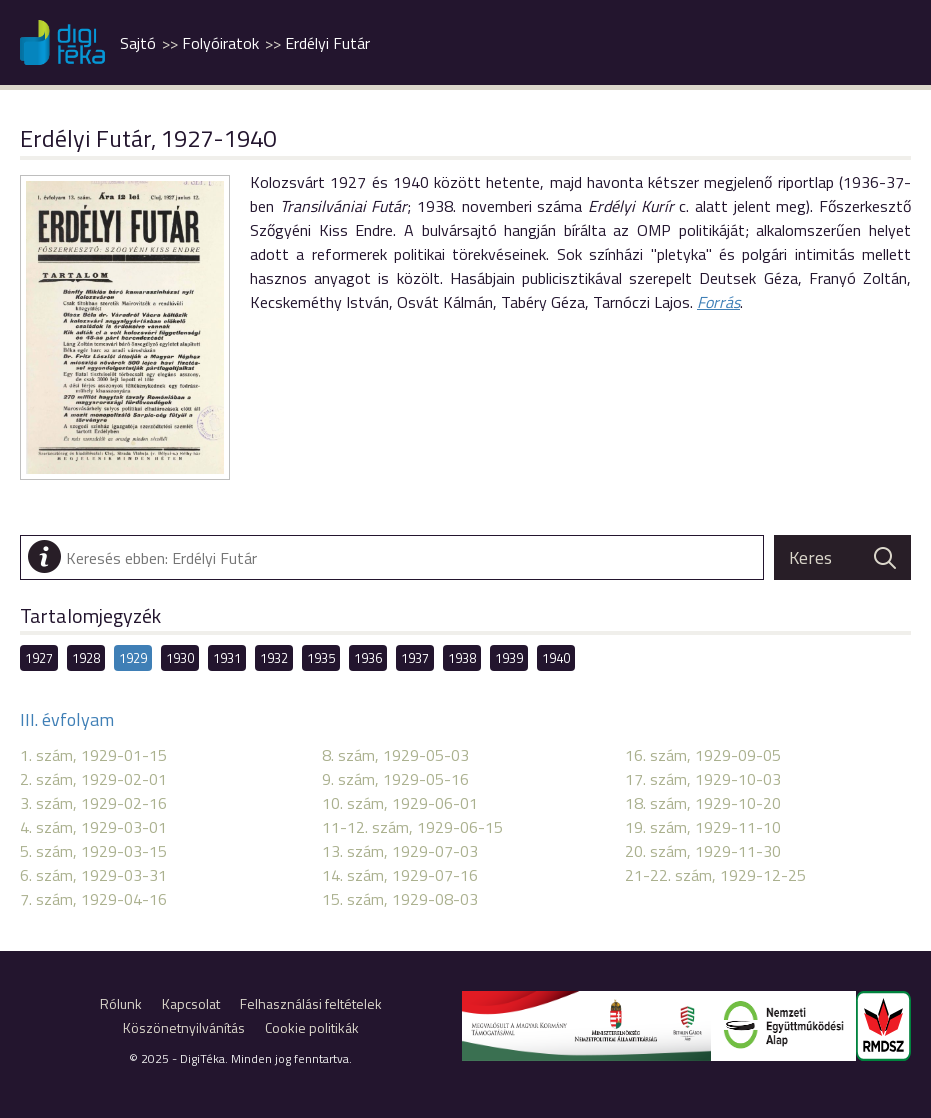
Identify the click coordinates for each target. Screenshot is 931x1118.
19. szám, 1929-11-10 (703, 827)
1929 (133, 658)
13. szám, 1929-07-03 (400, 851)
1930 (180, 658)
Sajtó (138, 43)
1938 (462, 658)
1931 (227, 658)
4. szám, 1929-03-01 (93, 827)
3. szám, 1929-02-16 (93, 803)
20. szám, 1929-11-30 (703, 851)
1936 (368, 658)
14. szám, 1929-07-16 (400, 875)
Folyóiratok (220, 43)
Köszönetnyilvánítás (184, 1027)
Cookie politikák (312, 1027)
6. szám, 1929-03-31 (93, 875)
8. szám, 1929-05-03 (395, 755)
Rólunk (121, 1003)
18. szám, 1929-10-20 (703, 803)
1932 (274, 658)
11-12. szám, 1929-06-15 (412, 827)
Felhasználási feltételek (311, 1003)
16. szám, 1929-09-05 (703, 755)
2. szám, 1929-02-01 (93, 779)
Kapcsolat (191, 1003)
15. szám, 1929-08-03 (400, 899)
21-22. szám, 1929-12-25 (715, 875)
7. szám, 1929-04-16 (93, 899)
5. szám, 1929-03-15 (93, 851)
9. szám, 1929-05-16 (395, 779)
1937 (415, 658)
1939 (509, 658)
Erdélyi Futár (327, 43)
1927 (39, 658)
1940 (556, 658)
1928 (86, 658)
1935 (321, 658)
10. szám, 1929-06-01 (400, 803)
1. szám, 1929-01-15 (93, 755)
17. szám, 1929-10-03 (703, 779)
